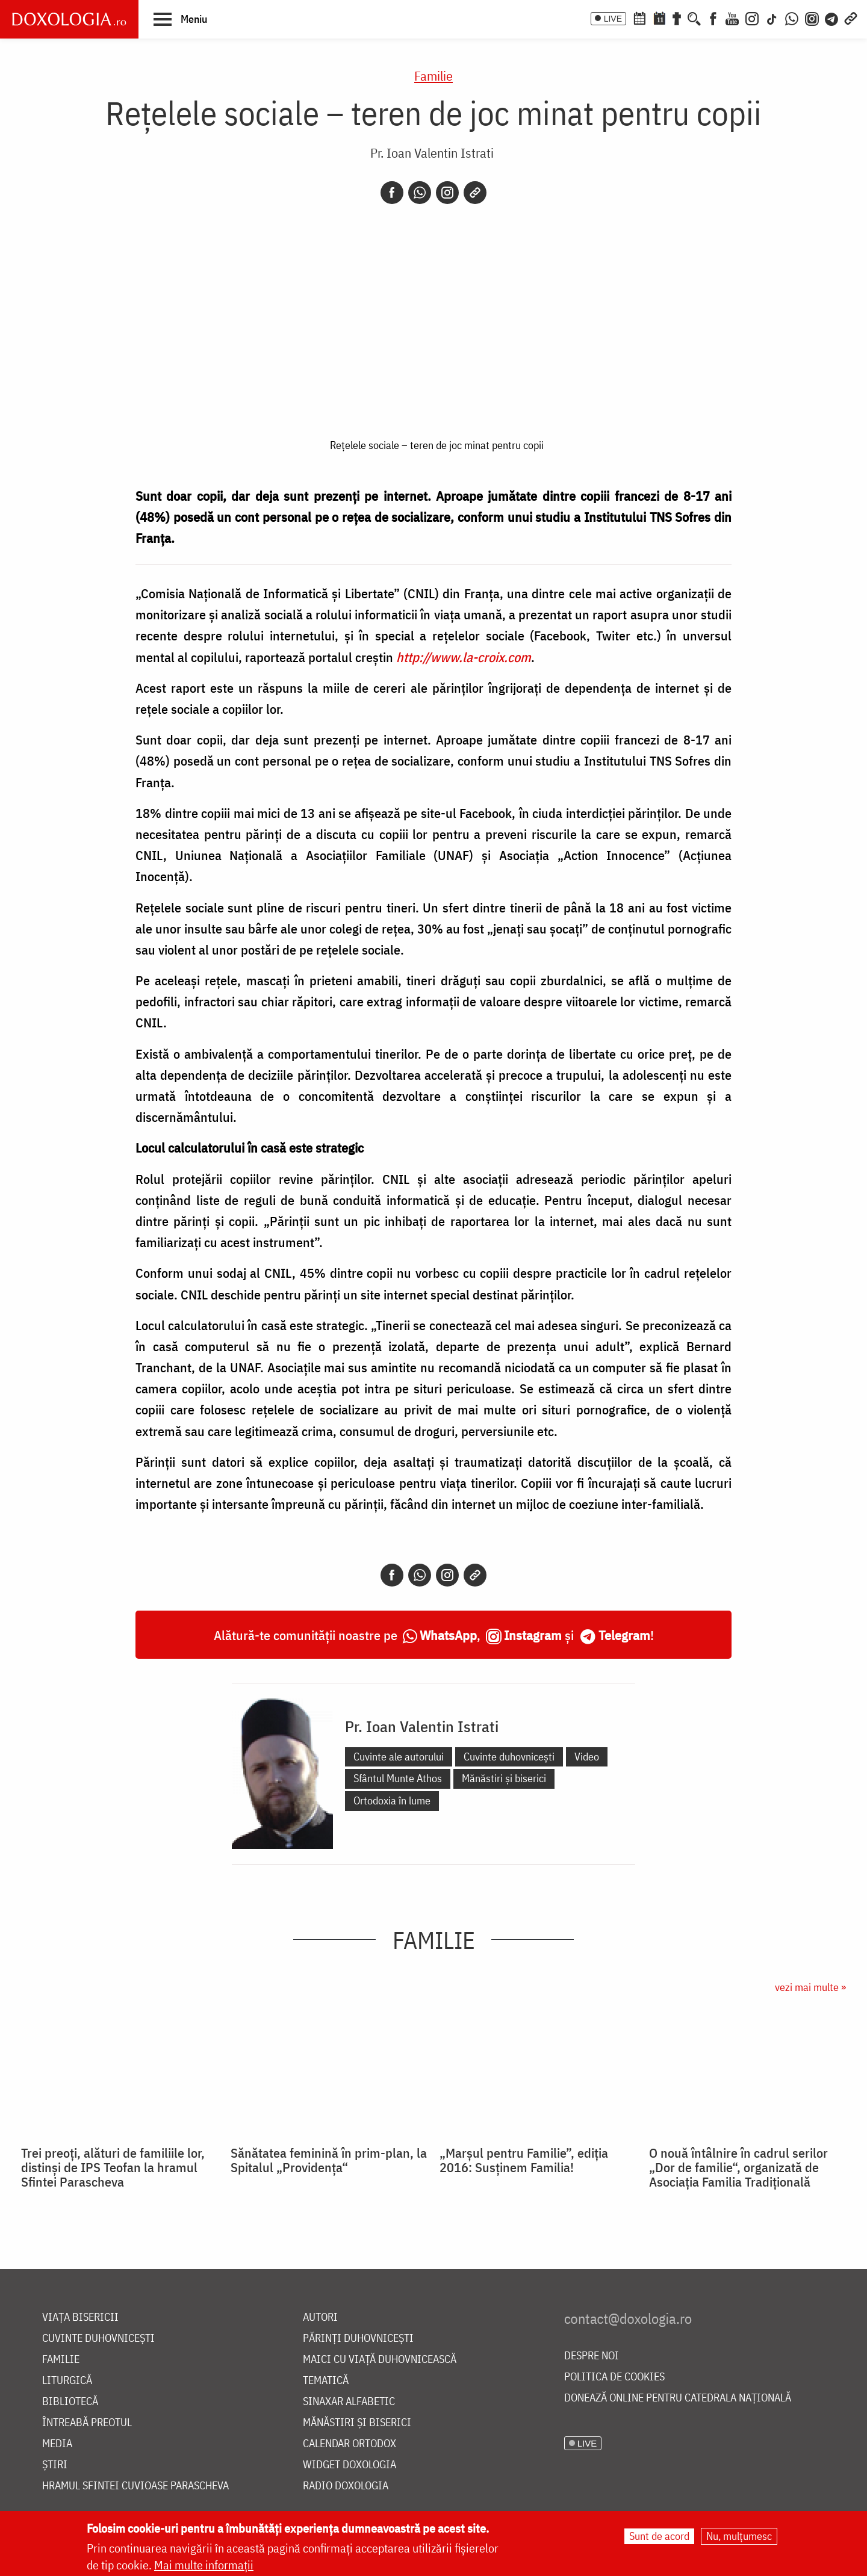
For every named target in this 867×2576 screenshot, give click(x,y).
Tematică (326, 2380)
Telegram (624, 1635)
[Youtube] (732, 17)
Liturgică (67, 2380)
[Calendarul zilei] (659, 17)
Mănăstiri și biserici (504, 1778)
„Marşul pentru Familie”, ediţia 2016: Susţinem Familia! (524, 2160)
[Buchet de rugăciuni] (677, 17)
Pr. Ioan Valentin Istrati (432, 152)
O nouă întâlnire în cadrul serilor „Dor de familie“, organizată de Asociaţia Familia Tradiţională (738, 2167)
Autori (320, 2317)
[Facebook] (713, 17)
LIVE (613, 18)
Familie (433, 75)
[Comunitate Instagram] (812, 17)
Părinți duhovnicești (358, 2338)
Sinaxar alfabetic (349, 2401)
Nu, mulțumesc (739, 2536)
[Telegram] (832, 17)
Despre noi (591, 2356)
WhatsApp (448, 1635)
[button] (180, 18)
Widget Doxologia (349, 2465)
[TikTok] (771, 17)
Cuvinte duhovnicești (509, 1756)
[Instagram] (752, 17)
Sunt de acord (659, 2536)
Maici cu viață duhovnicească (379, 2359)
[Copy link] (475, 192)
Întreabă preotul (87, 2423)
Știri (54, 2465)
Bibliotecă (70, 2401)
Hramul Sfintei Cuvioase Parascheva (135, 2486)
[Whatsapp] (419, 192)
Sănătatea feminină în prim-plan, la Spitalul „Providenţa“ (329, 2160)
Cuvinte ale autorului (398, 1756)
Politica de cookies (614, 2377)
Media (57, 2444)
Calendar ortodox (349, 2444)
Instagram (533, 1635)
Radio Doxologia (345, 2486)
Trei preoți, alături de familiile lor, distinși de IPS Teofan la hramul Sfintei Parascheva (113, 2167)
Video (586, 1756)
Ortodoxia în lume (391, 1800)
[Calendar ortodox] (639, 17)
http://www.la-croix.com (463, 657)
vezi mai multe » (810, 1987)
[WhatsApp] (791, 17)
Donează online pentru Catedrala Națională (677, 2398)
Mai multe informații (203, 2565)
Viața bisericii (80, 2317)
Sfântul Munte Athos (397, 1778)
